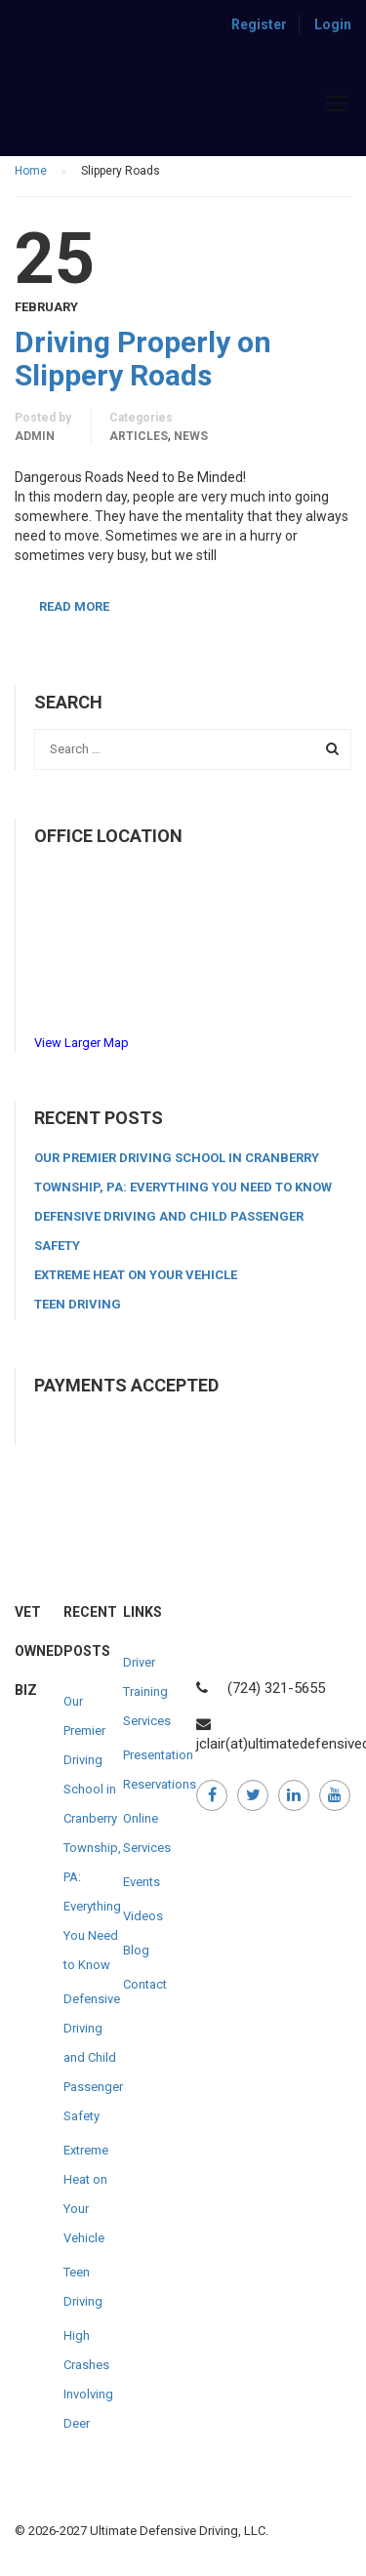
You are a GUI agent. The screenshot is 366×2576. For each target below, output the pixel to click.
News (191, 436)
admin (35, 436)
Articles (138, 436)
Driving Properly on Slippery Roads (143, 359)
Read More (74, 606)
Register (259, 24)
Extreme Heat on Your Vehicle (135, 1275)
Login (332, 24)
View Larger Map (81, 1042)
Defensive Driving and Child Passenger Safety (93, 2057)
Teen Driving (77, 1304)
